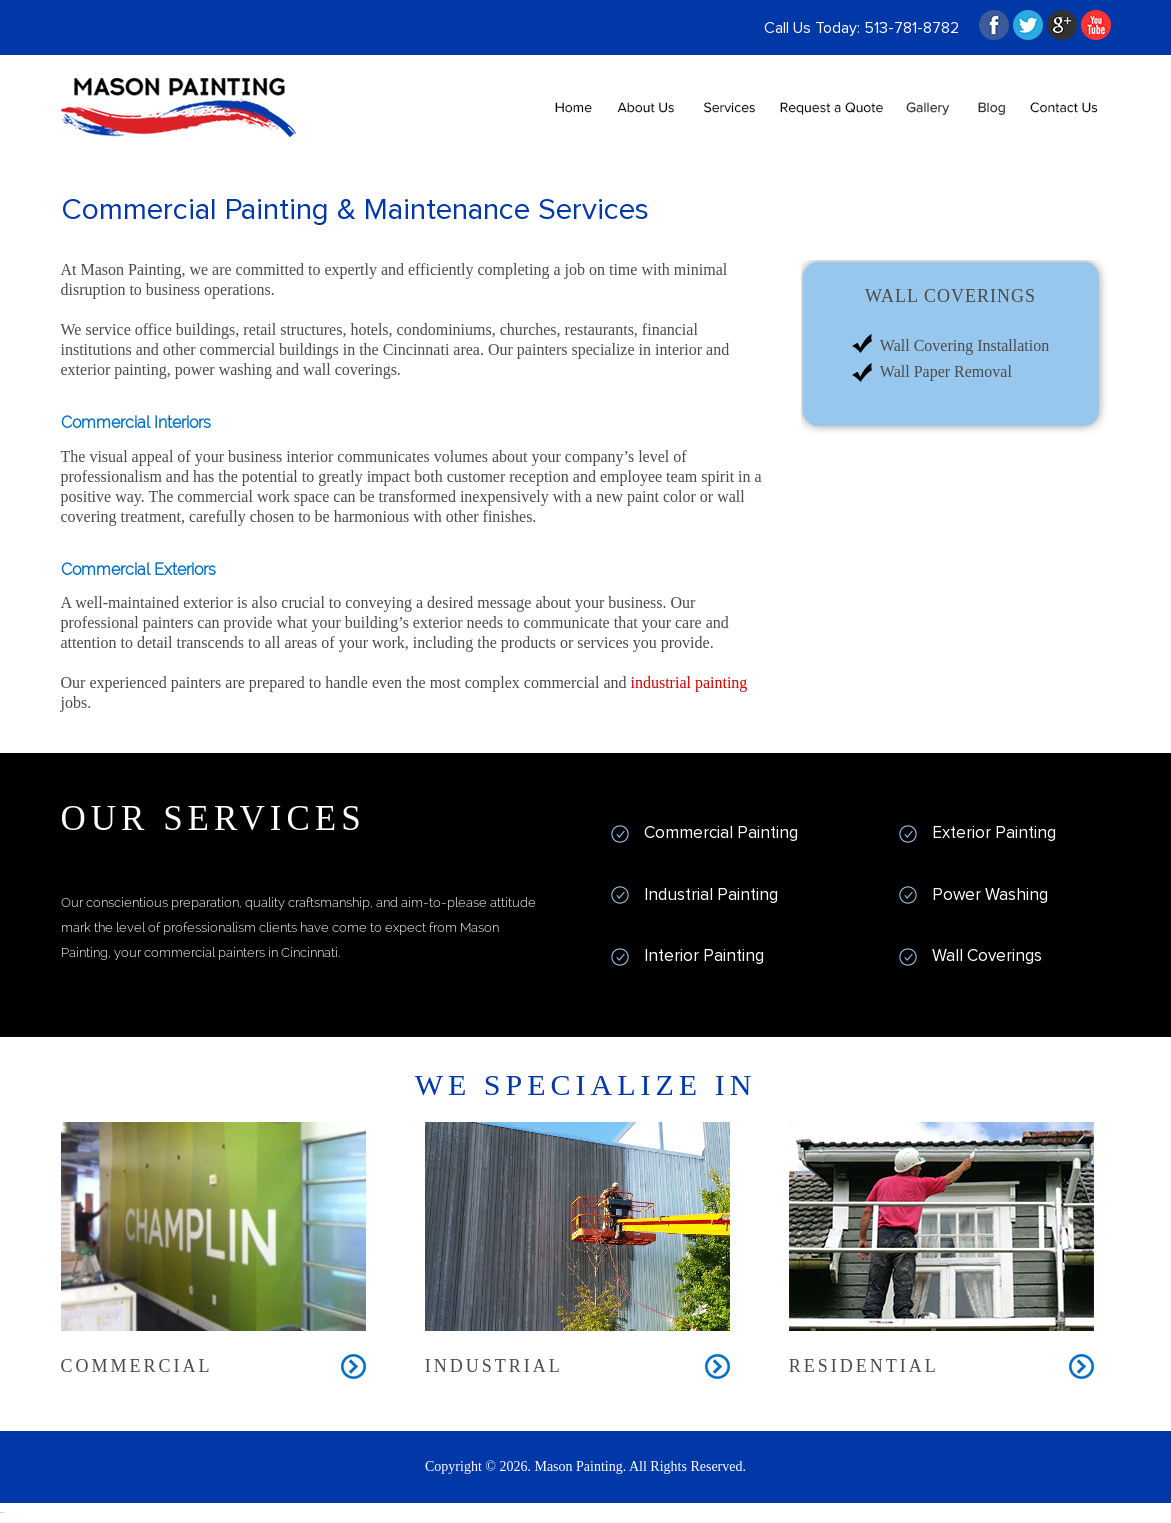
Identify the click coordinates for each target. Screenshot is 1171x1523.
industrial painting (688, 682)
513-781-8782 (911, 28)
